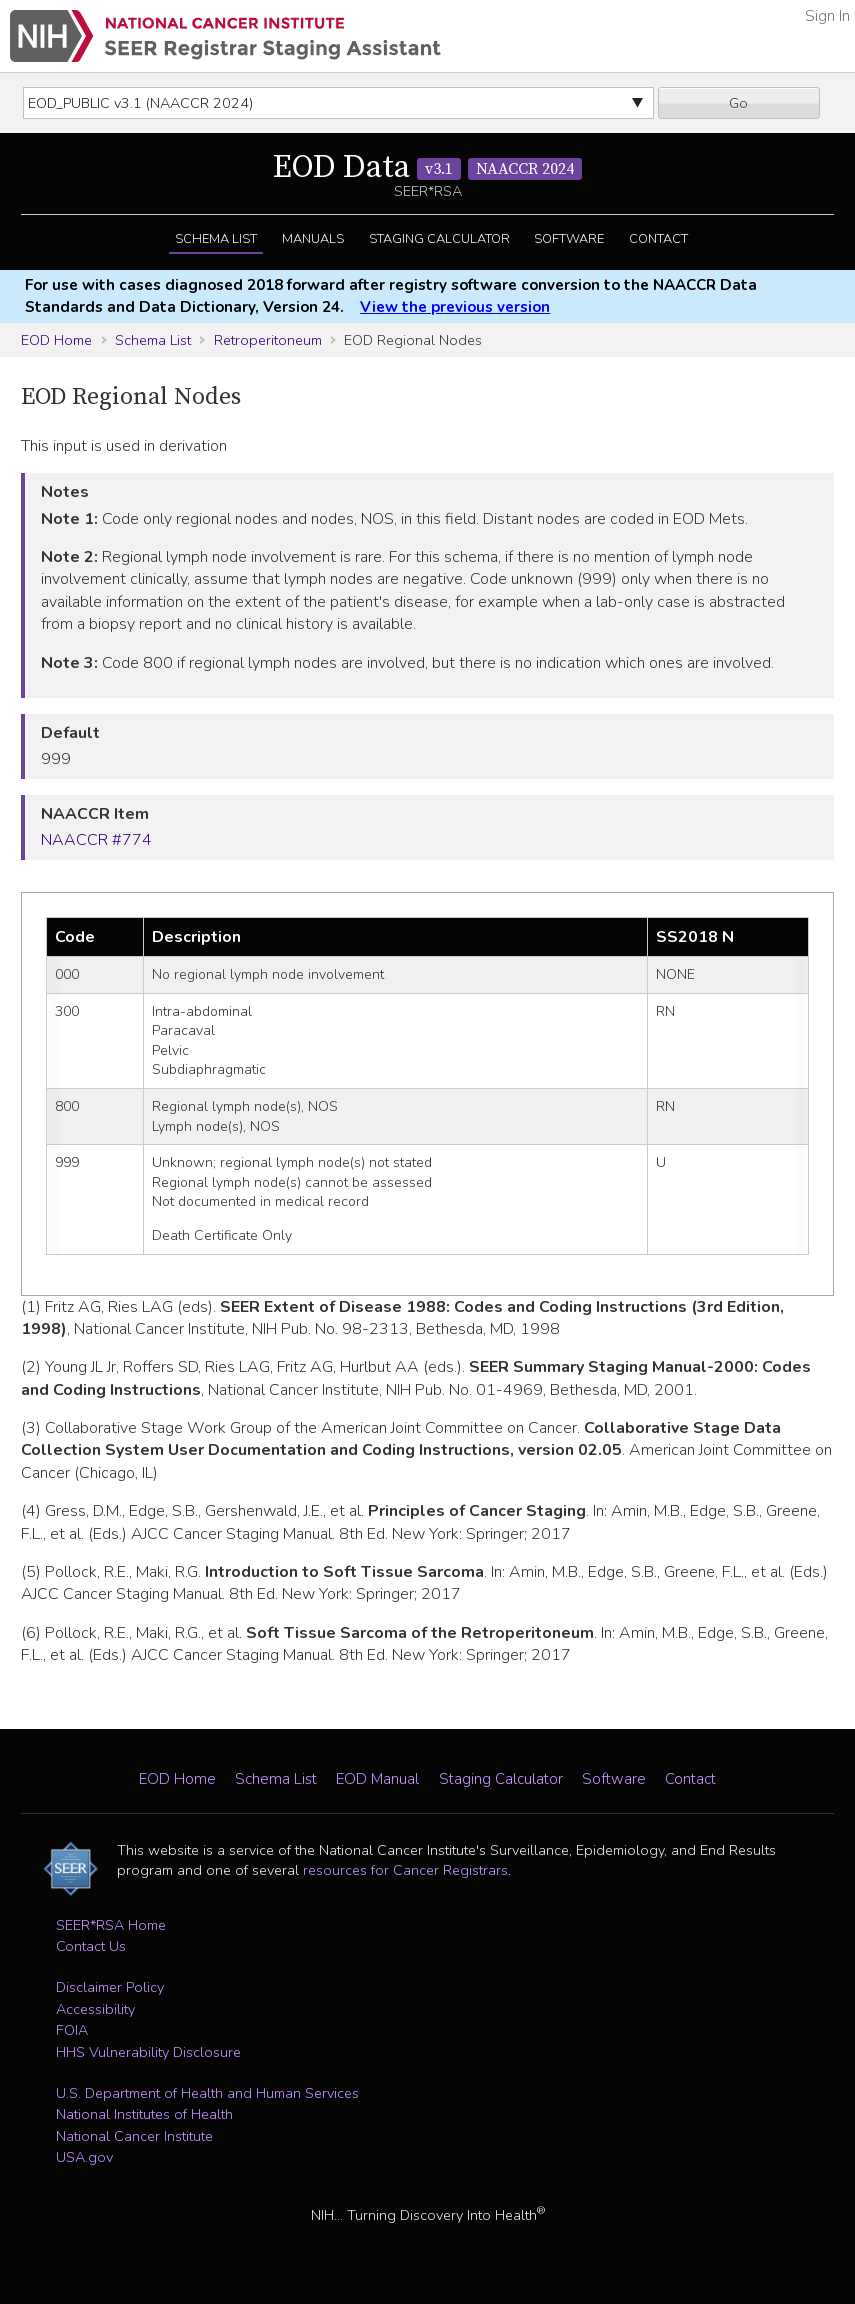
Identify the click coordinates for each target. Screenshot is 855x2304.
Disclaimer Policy (110, 1987)
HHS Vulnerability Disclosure (148, 2052)
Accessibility (95, 2009)
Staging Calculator (439, 239)
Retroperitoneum (268, 340)
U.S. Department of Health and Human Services (207, 2093)
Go (738, 103)
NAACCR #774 (96, 840)
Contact (658, 239)
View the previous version (455, 307)
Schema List (216, 239)
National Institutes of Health (144, 2114)
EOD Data (427, 168)
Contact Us (91, 1946)
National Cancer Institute (134, 2136)
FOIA (72, 2030)
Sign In (827, 16)
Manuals (313, 239)
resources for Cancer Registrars (405, 1870)
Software (569, 239)
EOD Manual (377, 1779)
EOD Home (56, 340)
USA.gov (84, 2157)
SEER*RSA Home (111, 1925)
